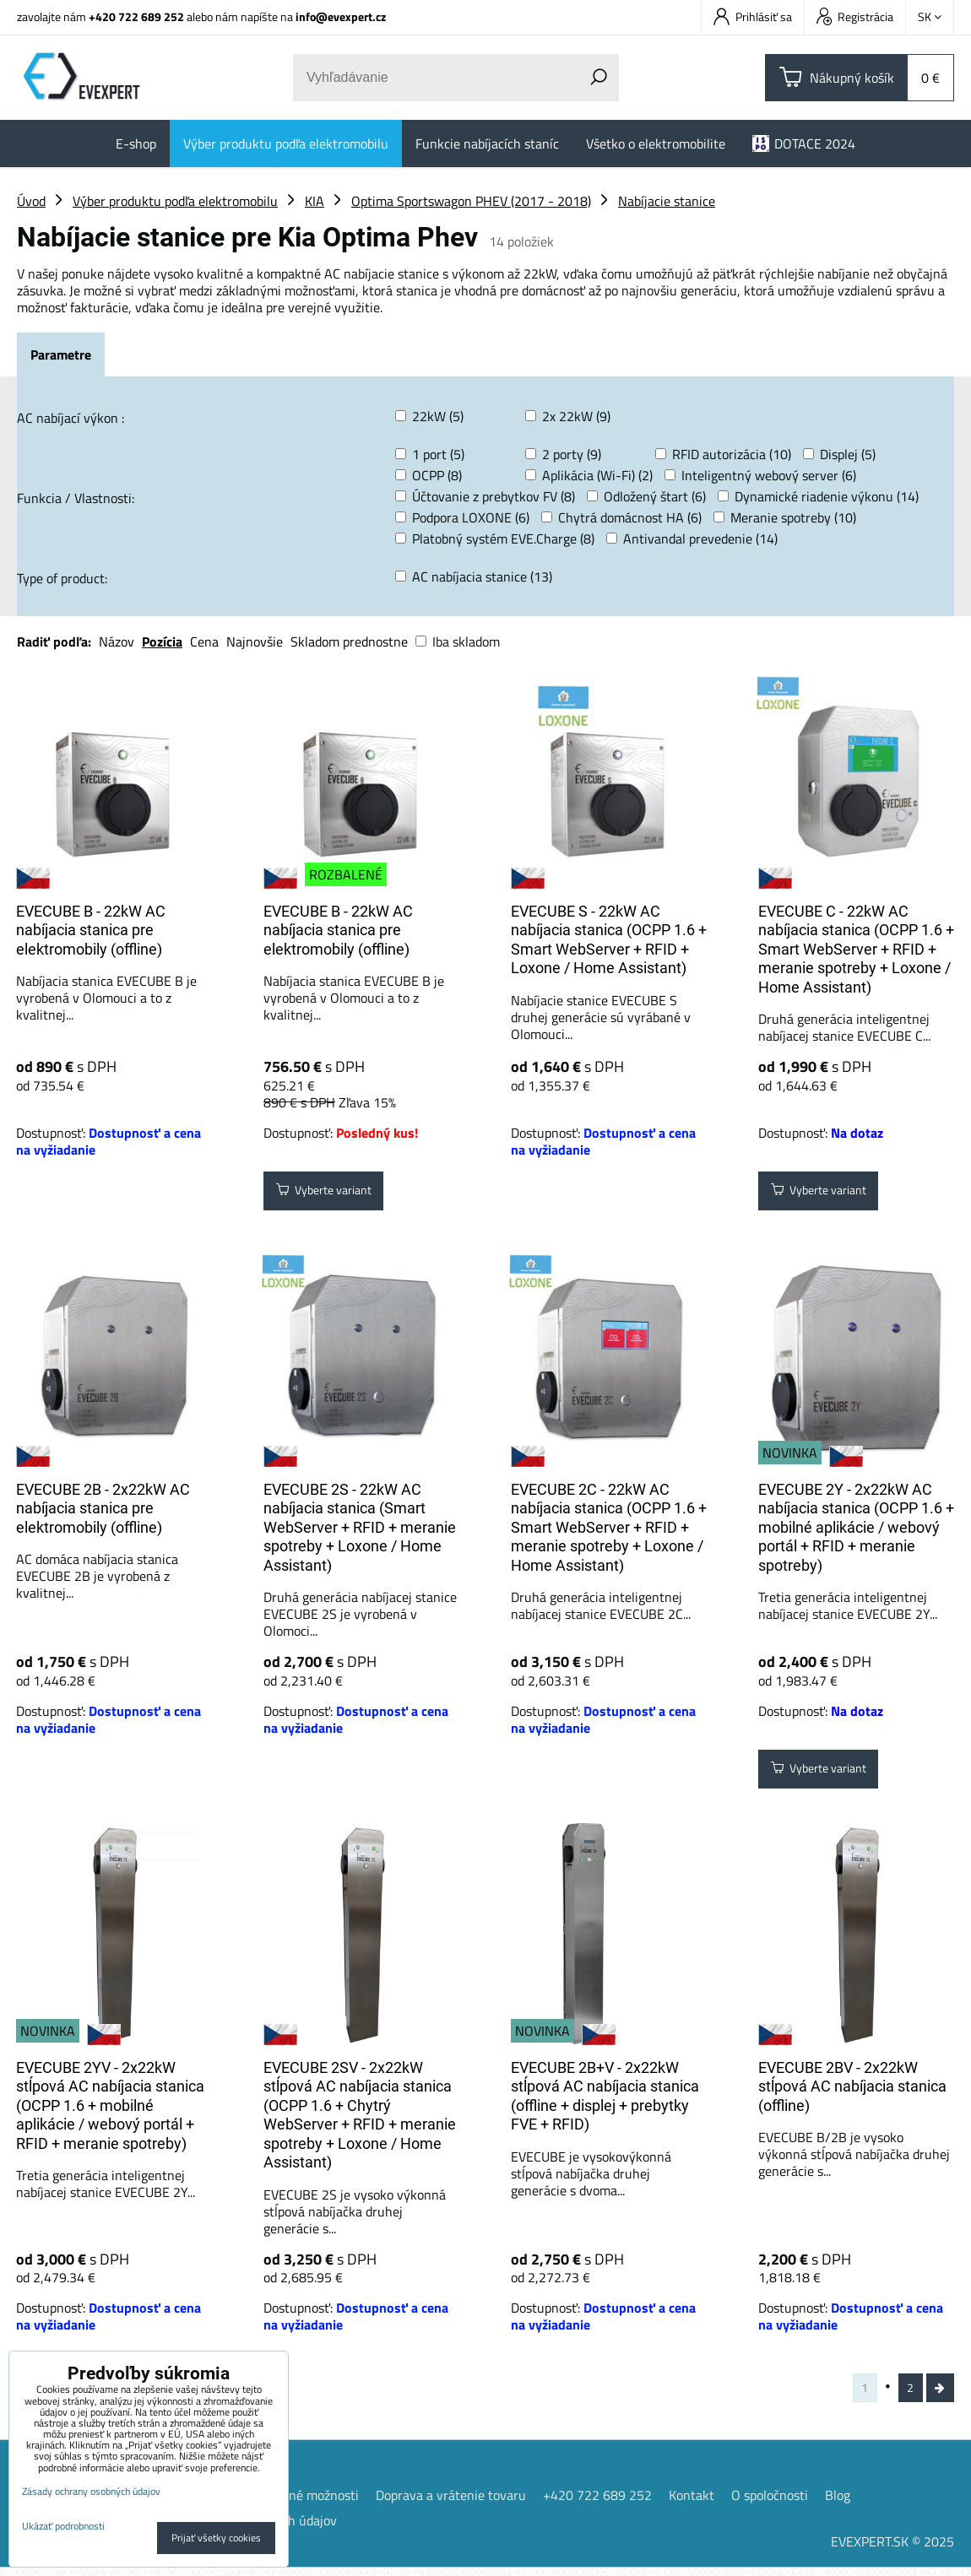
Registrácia (854, 16)
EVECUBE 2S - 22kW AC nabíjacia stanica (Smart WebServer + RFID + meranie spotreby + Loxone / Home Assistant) (359, 1527)
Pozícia (162, 641)
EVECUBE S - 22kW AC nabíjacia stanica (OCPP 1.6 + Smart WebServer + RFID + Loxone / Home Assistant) (609, 939)
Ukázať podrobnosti (63, 2525)
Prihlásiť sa (752, 16)
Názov (116, 641)
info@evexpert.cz (341, 16)
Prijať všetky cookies (216, 2538)
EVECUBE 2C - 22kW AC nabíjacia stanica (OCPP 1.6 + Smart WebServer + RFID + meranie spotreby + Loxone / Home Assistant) (609, 1527)
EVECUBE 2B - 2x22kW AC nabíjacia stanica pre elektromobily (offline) (103, 1508)
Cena (204, 641)
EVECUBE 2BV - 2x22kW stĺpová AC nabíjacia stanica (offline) (852, 2086)
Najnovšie (254, 641)
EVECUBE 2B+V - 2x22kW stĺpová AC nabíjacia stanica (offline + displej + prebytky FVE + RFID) (605, 2096)
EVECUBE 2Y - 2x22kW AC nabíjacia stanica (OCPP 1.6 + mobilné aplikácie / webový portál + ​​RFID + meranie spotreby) (856, 1527)
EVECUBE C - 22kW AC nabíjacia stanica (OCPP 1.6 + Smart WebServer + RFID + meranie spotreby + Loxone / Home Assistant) (856, 949)
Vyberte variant (333, 1194)
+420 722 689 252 (136, 16)
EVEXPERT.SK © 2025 (892, 2550)
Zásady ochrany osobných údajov (91, 2491)
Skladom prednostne (349, 641)
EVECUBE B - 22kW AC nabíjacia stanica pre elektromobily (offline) (90, 930)
